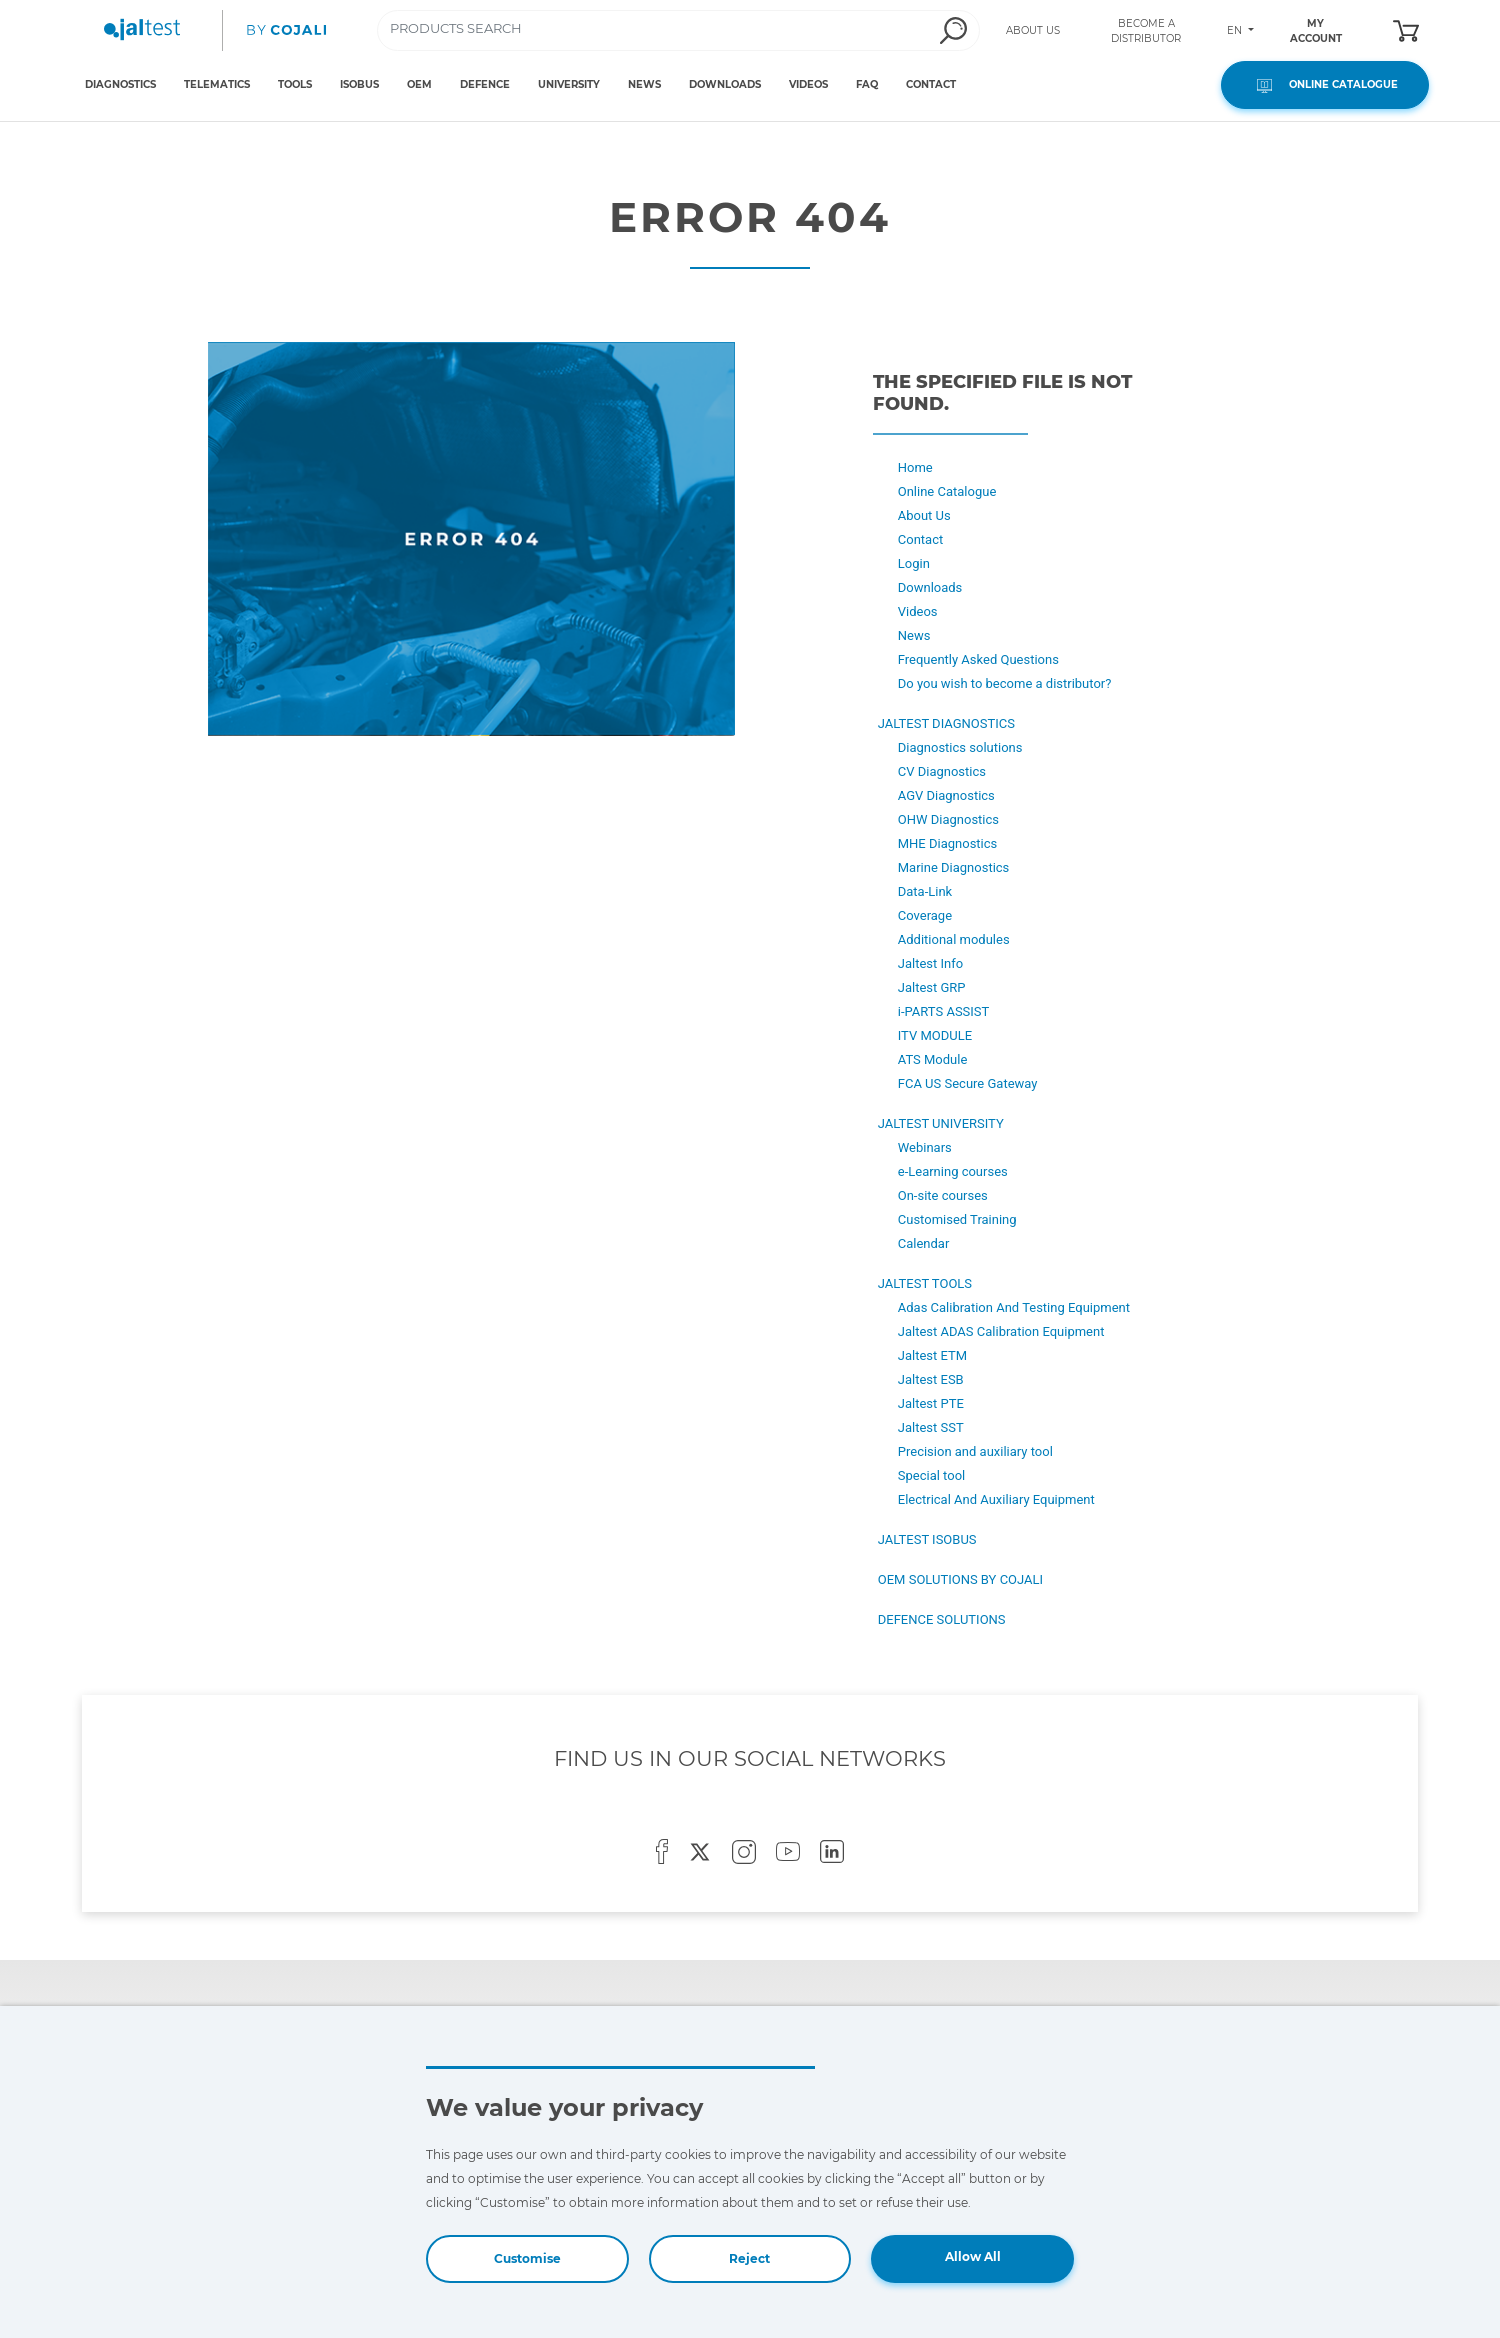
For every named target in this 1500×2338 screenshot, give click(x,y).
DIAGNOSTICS (120, 84)
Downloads (930, 587)
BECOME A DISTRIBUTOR (1146, 31)
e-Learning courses (953, 1171)
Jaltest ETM (932, 1355)
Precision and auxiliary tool (975, 1451)
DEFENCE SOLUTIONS (942, 1619)
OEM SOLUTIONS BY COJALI (960, 1579)
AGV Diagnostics (946, 795)
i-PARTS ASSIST (944, 1011)
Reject (749, 2258)
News (914, 635)
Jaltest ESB (931, 1379)
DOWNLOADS (725, 84)
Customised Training (957, 1219)
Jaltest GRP (932, 987)
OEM (419, 84)
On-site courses (943, 1195)
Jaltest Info (930, 963)
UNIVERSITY (569, 84)
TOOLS (295, 84)
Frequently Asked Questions (978, 659)
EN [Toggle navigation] (1236, 30)
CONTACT (931, 84)
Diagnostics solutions (960, 747)
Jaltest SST (931, 1427)
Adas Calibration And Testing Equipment (1014, 1307)
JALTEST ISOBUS (927, 1539)
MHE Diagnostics (948, 843)
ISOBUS (359, 84)
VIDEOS (808, 84)
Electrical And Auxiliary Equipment (996, 1499)
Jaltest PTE (931, 1403)
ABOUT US (1033, 30)
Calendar (924, 1243)
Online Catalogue (947, 491)
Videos (918, 611)
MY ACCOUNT (1316, 31)
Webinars (925, 1147)
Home (915, 467)
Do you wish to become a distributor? (1005, 683)
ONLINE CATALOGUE (1325, 85)
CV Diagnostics (942, 771)
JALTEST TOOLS (925, 1283)
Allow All (973, 2256)
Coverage (925, 915)
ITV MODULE (935, 1035)
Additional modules (954, 939)
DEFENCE (485, 84)
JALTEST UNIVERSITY (941, 1123)
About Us (924, 515)
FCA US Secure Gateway (968, 1083)
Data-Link (925, 891)
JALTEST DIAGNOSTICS (946, 723)
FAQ (867, 84)
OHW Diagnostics (948, 819)
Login (914, 563)
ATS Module (933, 1059)
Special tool (931, 1475)
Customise (527, 2258)
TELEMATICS (217, 84)
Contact (920, 539)
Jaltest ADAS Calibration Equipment (1001, 1331)
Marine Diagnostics (954, 867)
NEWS (644, 84)
